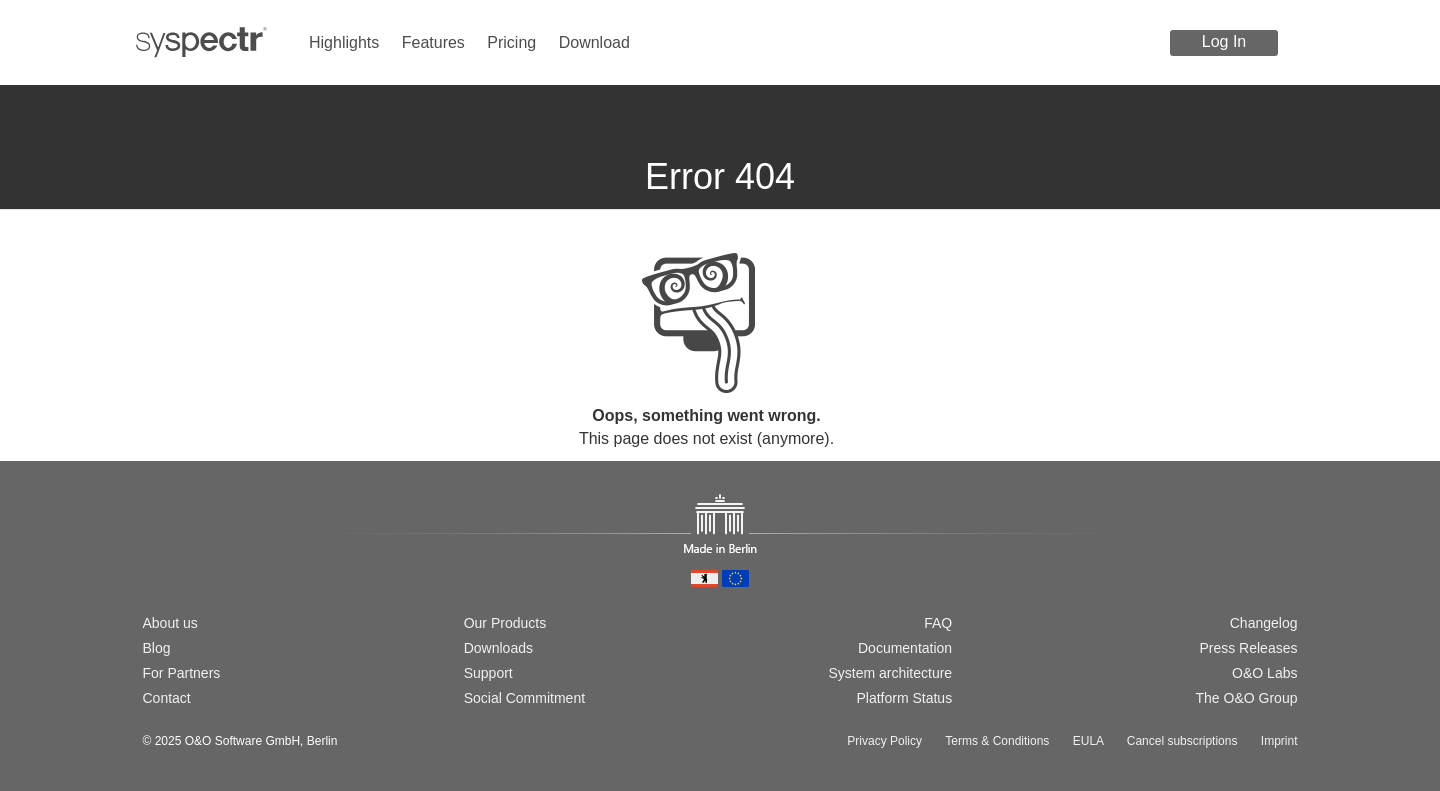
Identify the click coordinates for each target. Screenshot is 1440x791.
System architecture (890, 673)
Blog (157, 648)
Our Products (505, 623)
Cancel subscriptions (1182, 741)
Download (594, 42)
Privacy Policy (884, 741)
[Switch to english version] (184, 555)
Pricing (511, 42)
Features (433, 42)
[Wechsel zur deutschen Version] (152, 555)
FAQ (938, 623)
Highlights (344, 42)
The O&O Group (1247, 698)
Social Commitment (524, 698)
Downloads (498, 648)
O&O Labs (1264, 673)
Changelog (1264, 623)
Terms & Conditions (997, 741)
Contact (167, 698)
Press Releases (1248, 648)
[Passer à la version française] (216, 555)
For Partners (182, 673)
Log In (1224, 41)
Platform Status (904, 698)
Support (488, 673)
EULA (1088, 741)
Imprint (1279, 741)
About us (170, 623)
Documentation (905, 648)
